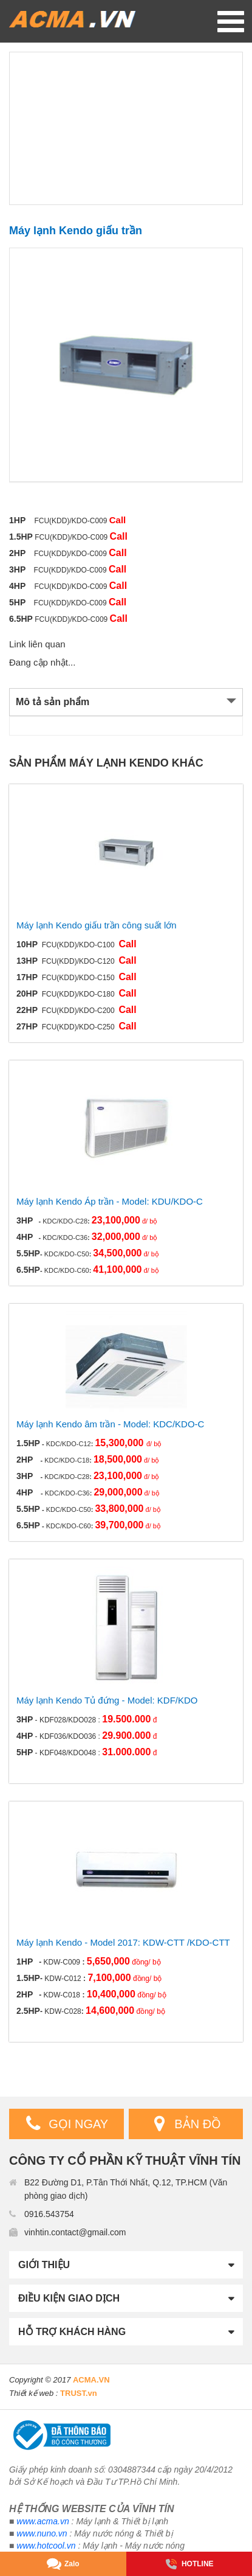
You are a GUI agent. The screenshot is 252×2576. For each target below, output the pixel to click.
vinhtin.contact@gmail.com (75, 2232)
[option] (126, 364)
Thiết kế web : (33, 2393)
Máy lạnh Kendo (119, 763)
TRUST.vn (78, 2393)
